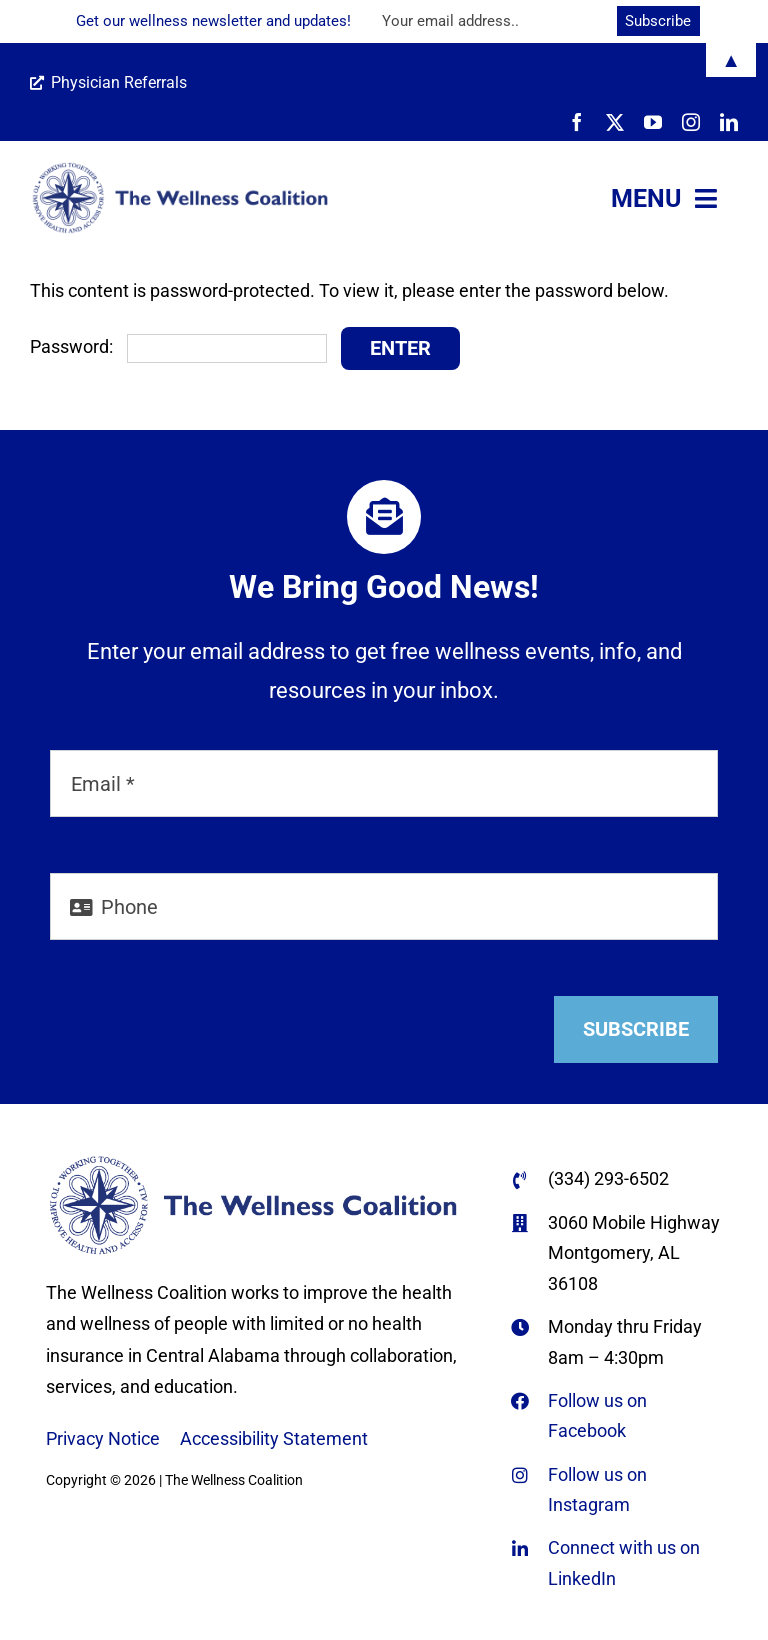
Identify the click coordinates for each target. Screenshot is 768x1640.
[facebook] (577, 122)
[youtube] (653, 122)
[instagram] (691, 122)
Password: (178, 346)
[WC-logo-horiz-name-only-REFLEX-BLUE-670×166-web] (180, 169)
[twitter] (615, 122)
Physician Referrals (108, 82)
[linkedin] (729, 122)
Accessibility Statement (274, 1438)
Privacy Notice (103, 1438)
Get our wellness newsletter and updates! (213, 21)
